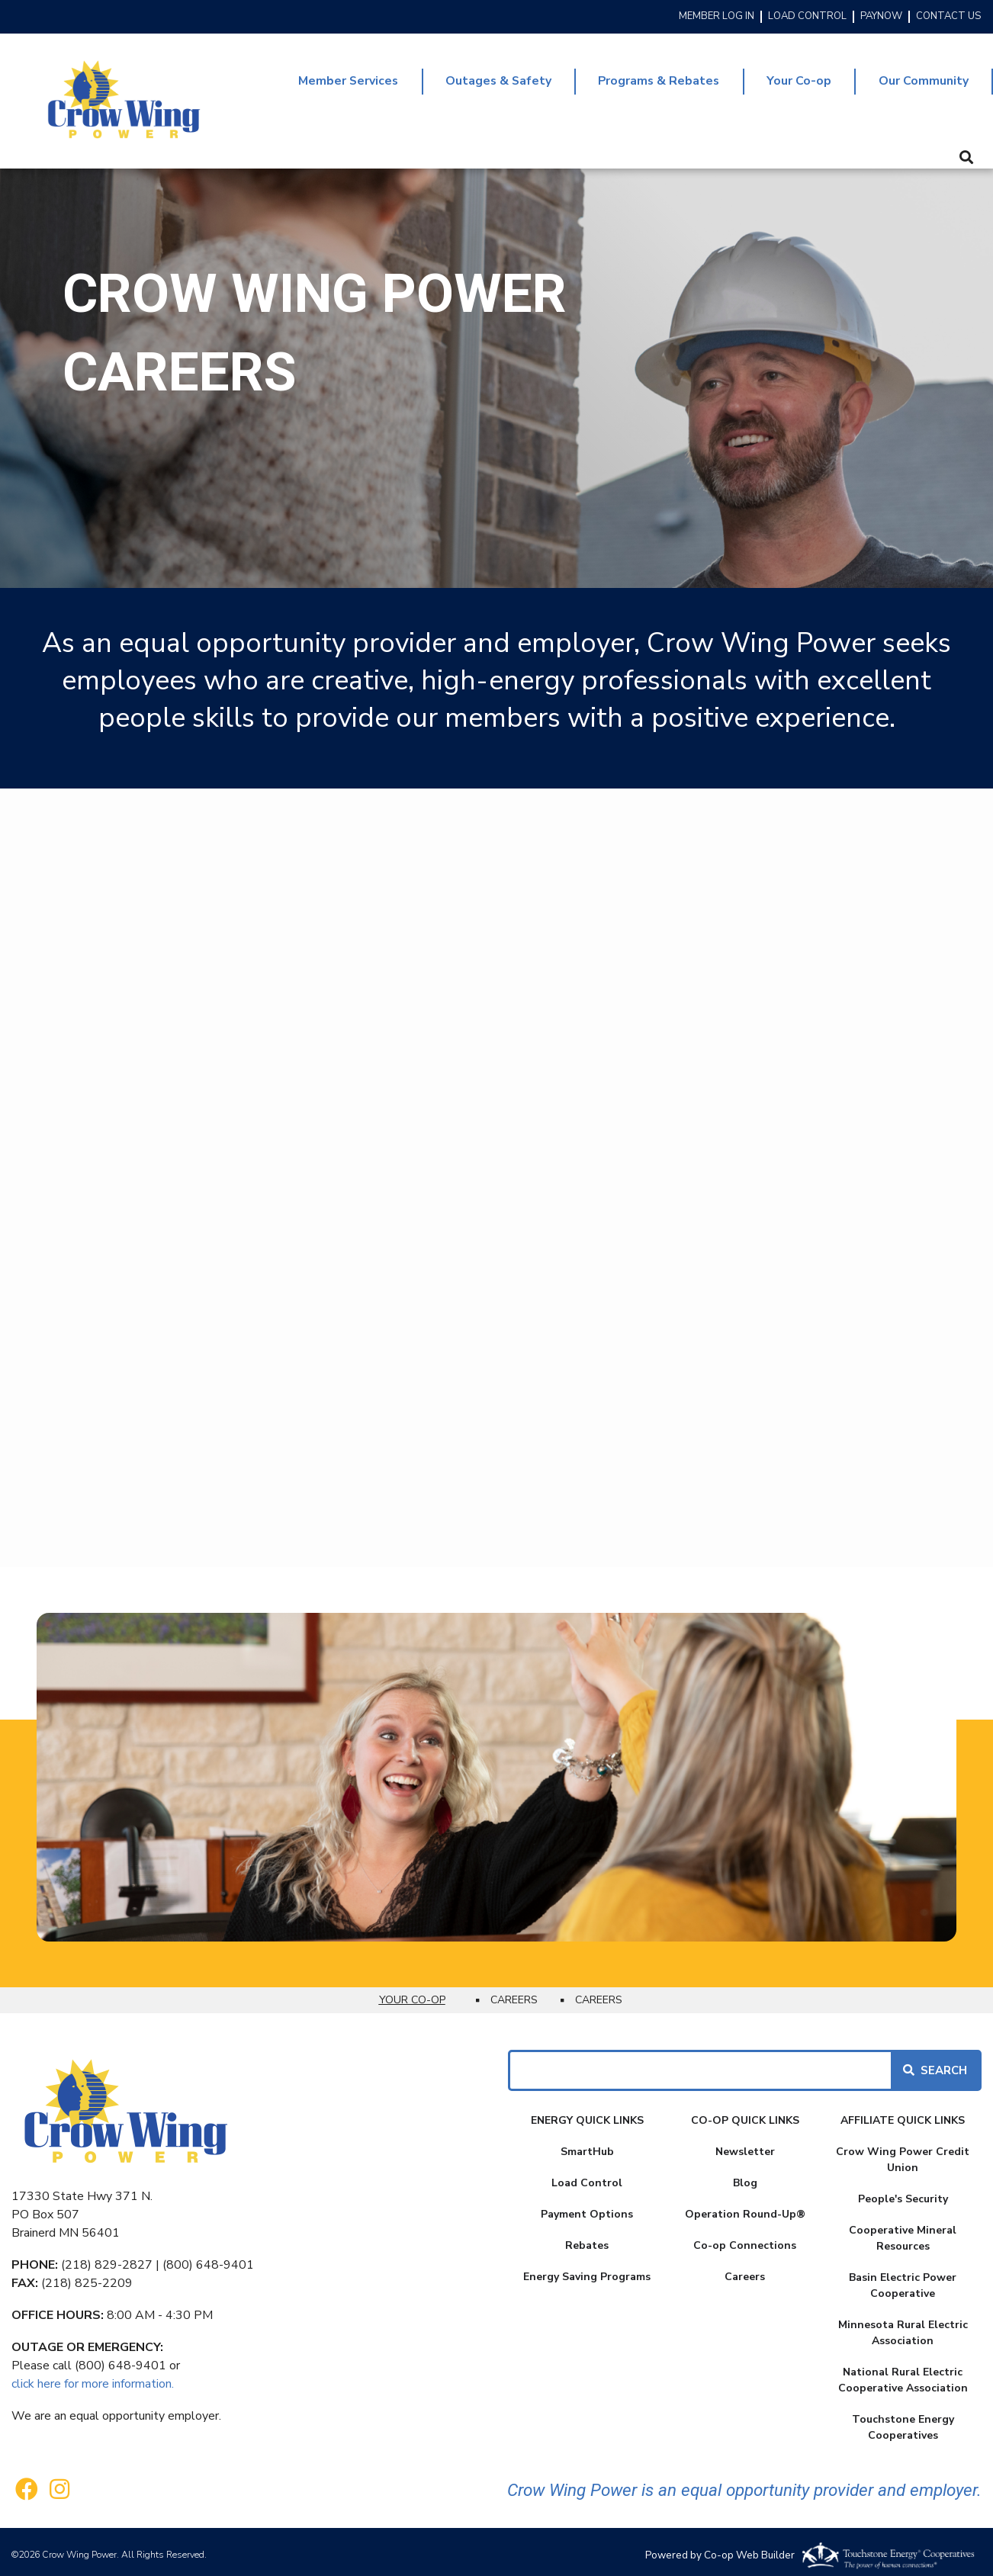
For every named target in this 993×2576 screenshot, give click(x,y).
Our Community (922, 78)
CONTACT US (948, 17)
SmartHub (587, 2145)
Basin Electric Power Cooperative (902, 2279)
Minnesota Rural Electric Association (903, 2326)
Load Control (586, 2177)
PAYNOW (881, 17)
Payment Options (587, 2208)
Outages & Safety (484, 78)
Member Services (329, 78)
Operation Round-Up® (745, 2208)
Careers (745, 2270)
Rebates (587, 2239)
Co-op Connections (744, 2239)
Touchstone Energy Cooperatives (903, 2421)
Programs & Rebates (650, 78)
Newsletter (745, 2145)
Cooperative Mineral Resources (902, 2232)
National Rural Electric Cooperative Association (903, 2374)
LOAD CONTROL (807, 17)
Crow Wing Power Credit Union (902, 2153)
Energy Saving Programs (587, 2270)
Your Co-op (794, 78)
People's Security (903, 2193)
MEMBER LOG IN (716, 17)
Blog (745, 2177)
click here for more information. (92, 2377)
